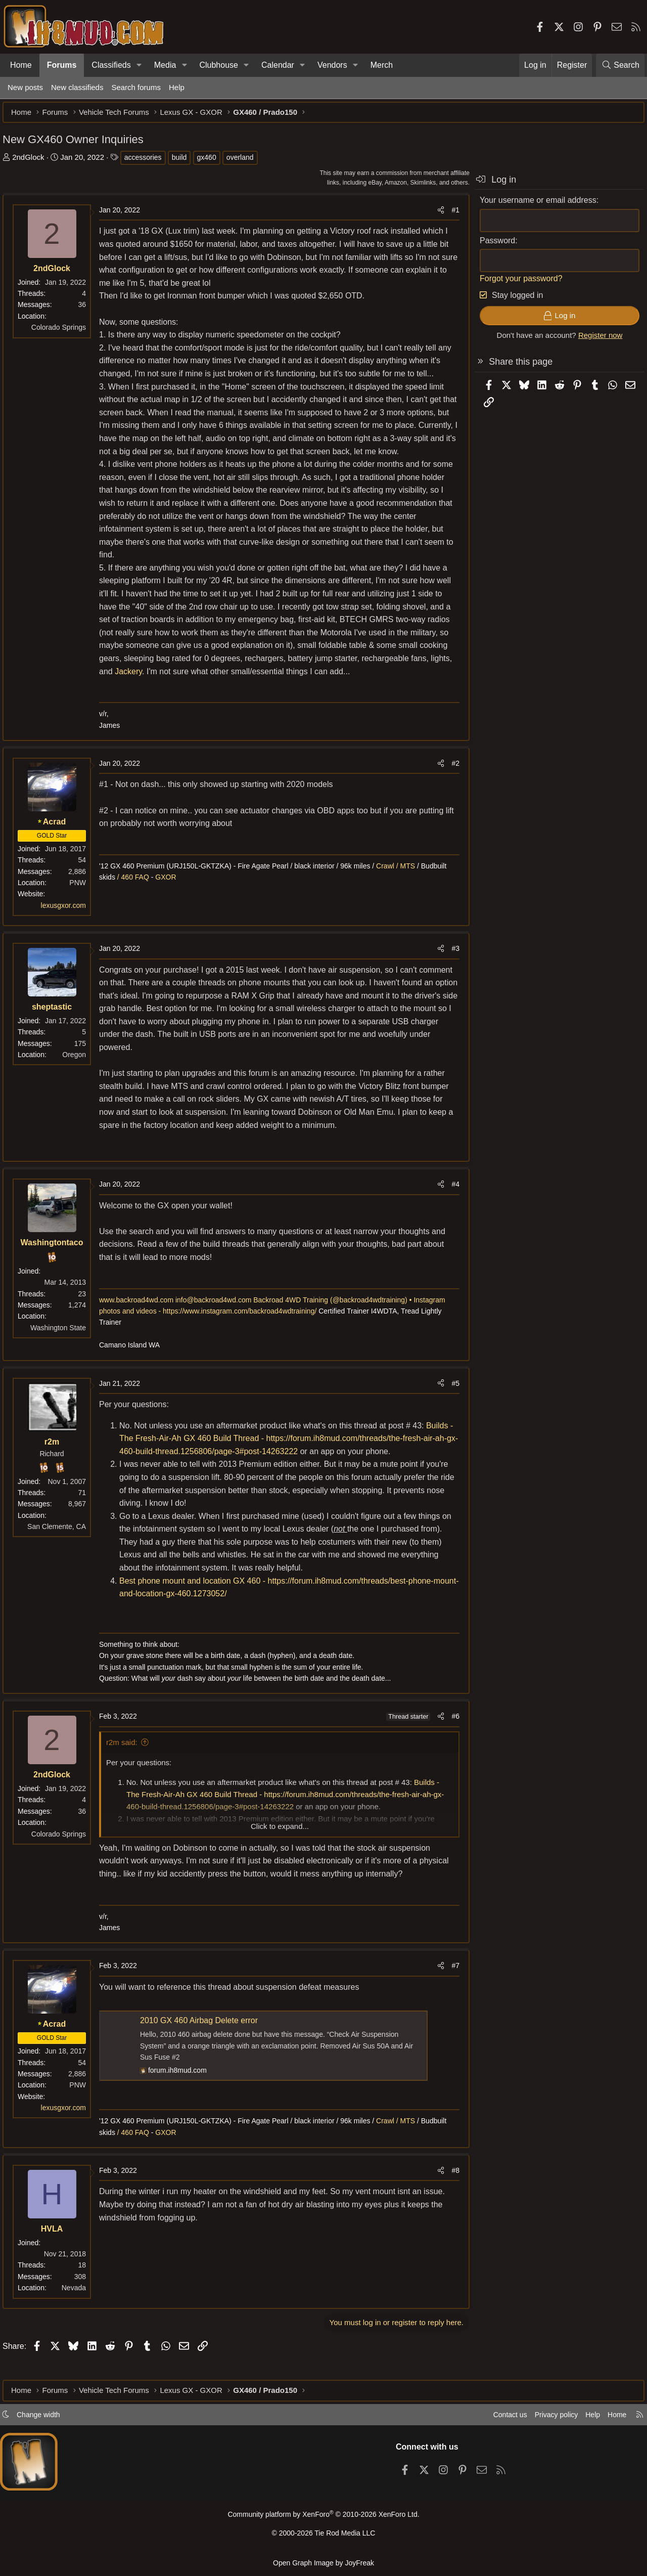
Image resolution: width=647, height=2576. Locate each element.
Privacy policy (549, 2418)
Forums (62, 65)
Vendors (332, 65)
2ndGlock (33, 162)
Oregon (79, 1072)
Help (176, 87)
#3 (450, 967)
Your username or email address (533, 205)
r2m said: (127, 1760)
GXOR (170, 895)
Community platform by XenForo (323, 2518)
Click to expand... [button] (280, 1844)
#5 (450, 1401)
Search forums (136, 87)
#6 (450, 1734)
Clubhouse (218, 65)
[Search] (620, 65)
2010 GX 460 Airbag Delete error (204, 2038)
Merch (382, 65)
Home (21, 65)
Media (165, 65)
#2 (450, 781)
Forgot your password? (516, 283)
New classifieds (77, 87)
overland (245, 162)
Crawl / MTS (401, 884)
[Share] (436, 215)
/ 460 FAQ (137, 895)
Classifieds (110, 65)
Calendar (277, 65)
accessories (148, 162)
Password (492, 245)
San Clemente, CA (61, 1545)
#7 (450, 1984)
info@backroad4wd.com (218, 1318)
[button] (139, 65)
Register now (595, 340)
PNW (82, 901)
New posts (25, 87)
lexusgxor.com (68, 923)
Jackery (226, 689)
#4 (450, 1202)
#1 (450, 215)
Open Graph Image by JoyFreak (323, 2562)
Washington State (63, 1345)
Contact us (500, 2418)
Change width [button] (43, 2418)
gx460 (211, 162)
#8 (450, 2189)
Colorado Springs (63, 332)
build (184, 162)
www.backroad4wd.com (141, 1318)
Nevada (79, 2306)
